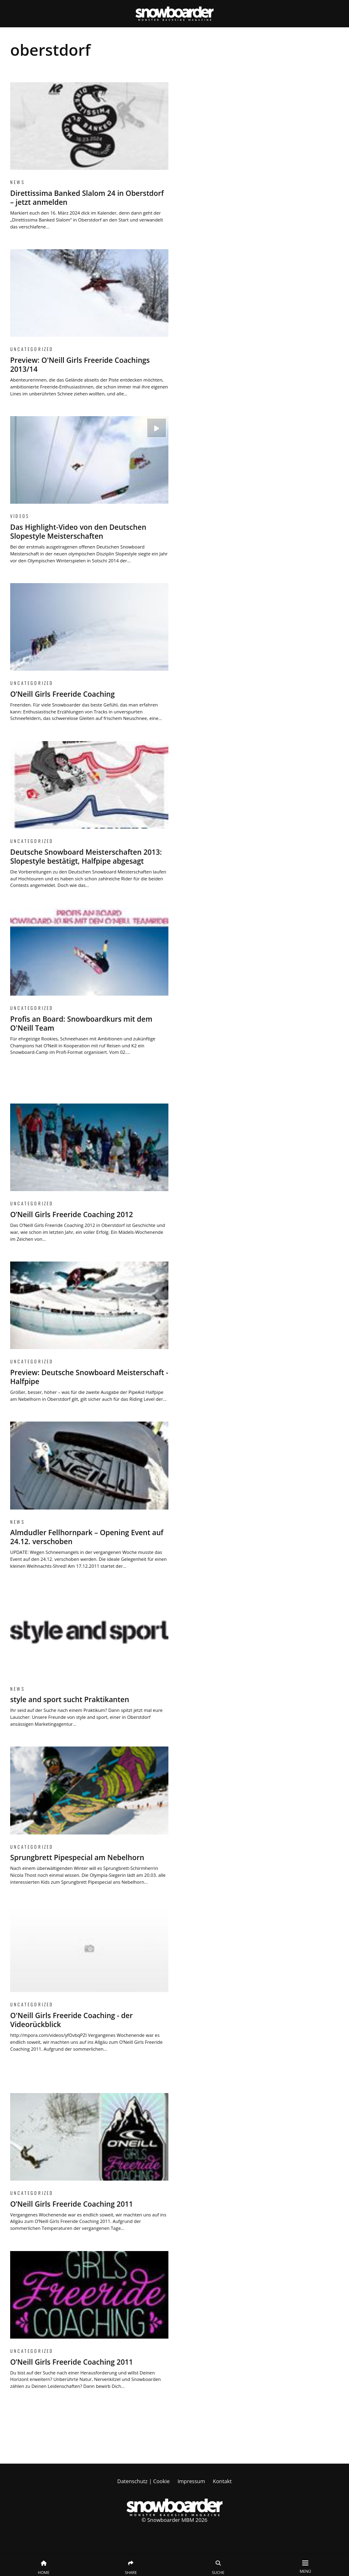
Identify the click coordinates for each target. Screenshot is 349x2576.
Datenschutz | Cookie (143, 2481)
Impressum (191, 2481)
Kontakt (222, 2481)
